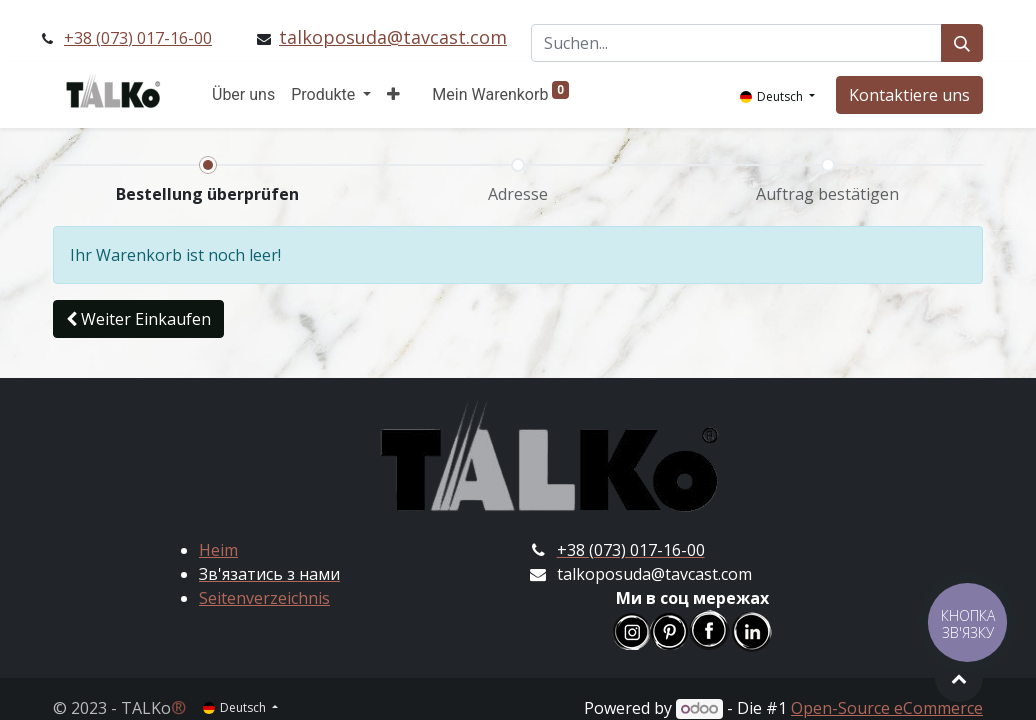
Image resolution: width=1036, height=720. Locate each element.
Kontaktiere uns (909, 95)
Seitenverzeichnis (264, 598)
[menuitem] (243, 95)
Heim (218, 550)
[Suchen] (962, 43)
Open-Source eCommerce (887, 708)
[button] (393, 95)
